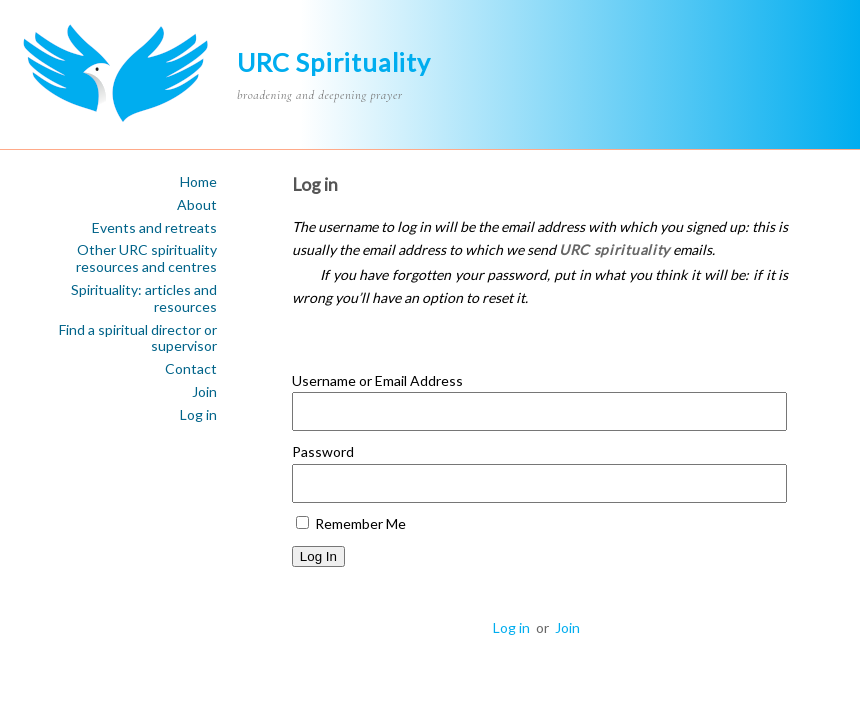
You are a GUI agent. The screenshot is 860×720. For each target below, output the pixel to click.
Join (204, 392)
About (197, 205)
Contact (191, 369)
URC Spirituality (334, 62)
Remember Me (351, 523)
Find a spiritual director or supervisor (138, 338)
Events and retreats (154, 228)
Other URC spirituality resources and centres (146, 258)
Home (198, 182)
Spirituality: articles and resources (144, 298)
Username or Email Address (377, 380)
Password (323, 451)
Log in (198, 415)
